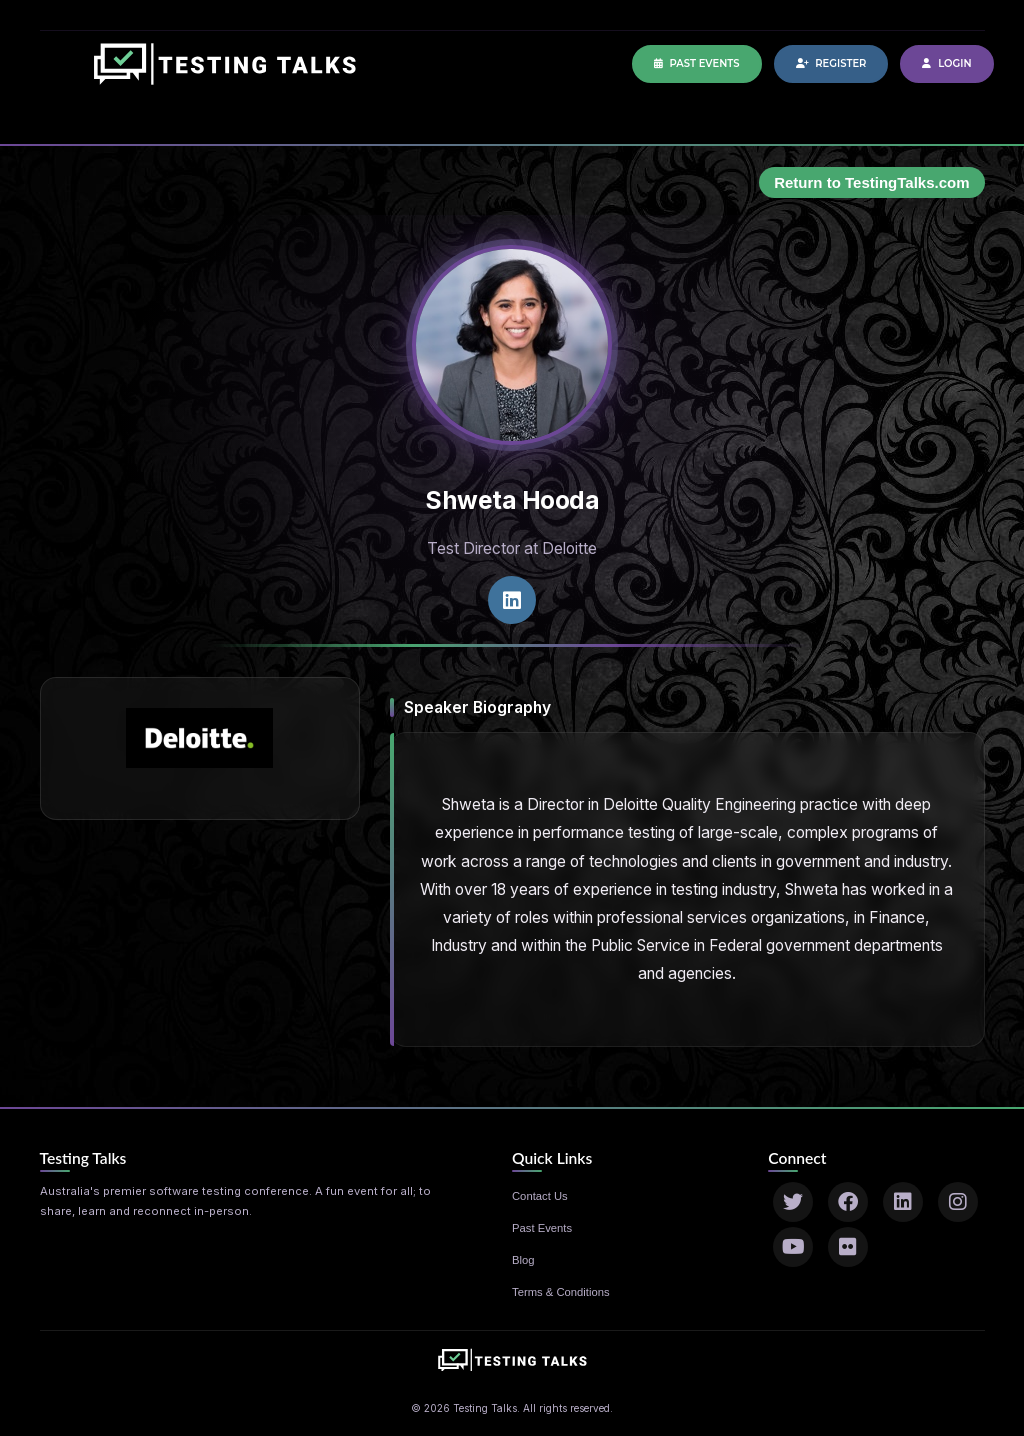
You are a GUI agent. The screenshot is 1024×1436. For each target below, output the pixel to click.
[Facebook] (848, 1202)
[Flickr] (848, 1247)
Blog (523, 1260)
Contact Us (540, 1196)
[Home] (225, 74)
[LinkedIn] (903, 1202)
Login (946, 63)
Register (831, 63)
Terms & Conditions (561, 1292)
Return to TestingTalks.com (871, 182)
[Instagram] (958, 1202)
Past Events (697, 63)
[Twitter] (793, 1202)
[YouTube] (793, 1247)
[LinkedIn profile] (512, 600)
